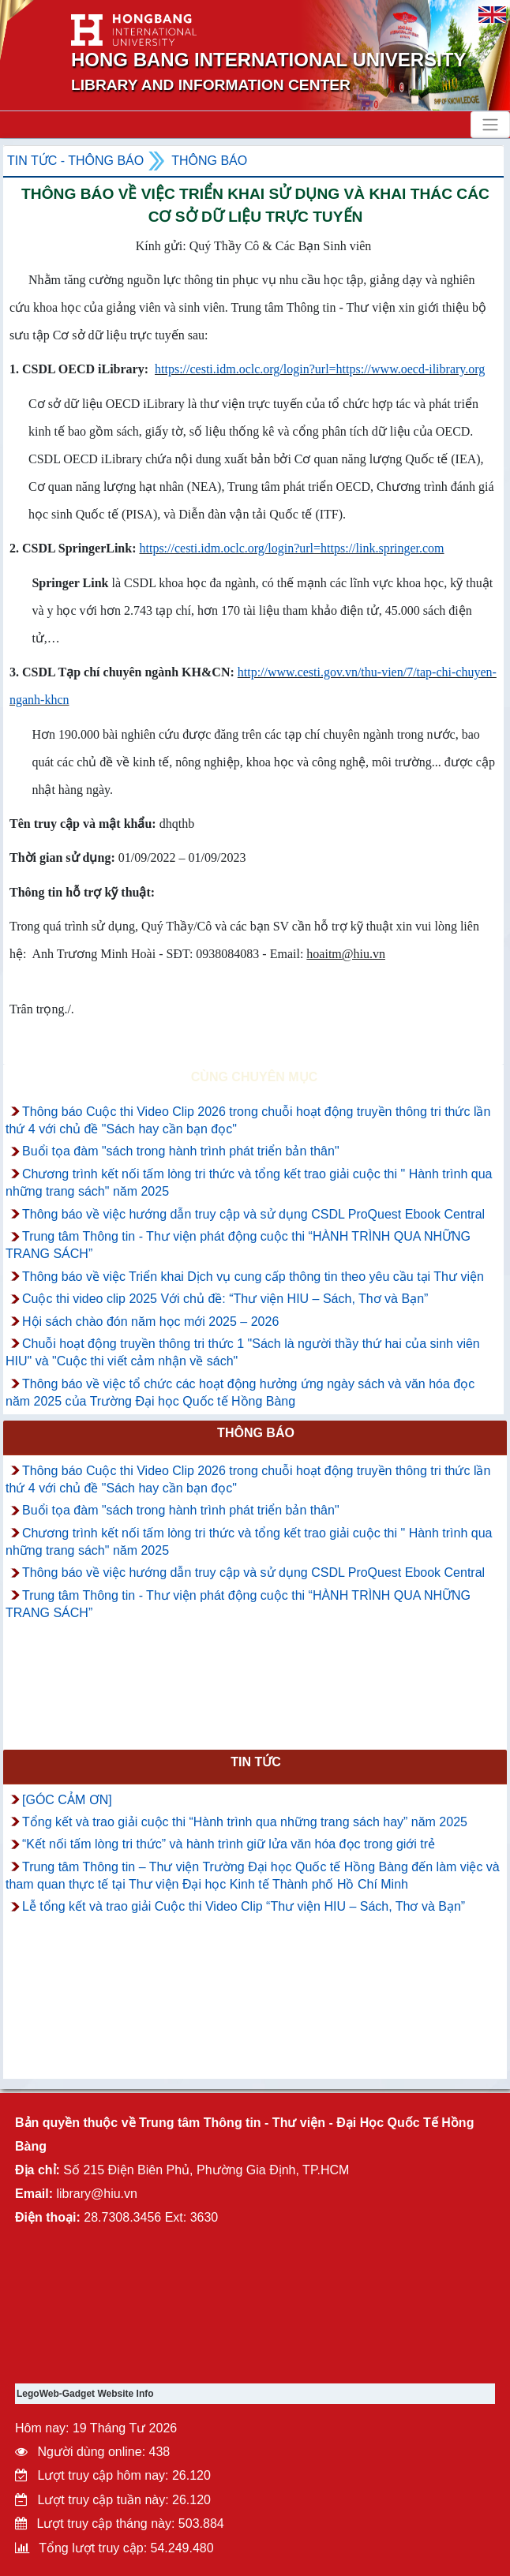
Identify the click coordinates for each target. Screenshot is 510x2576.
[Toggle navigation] (490, 124)
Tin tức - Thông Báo (75, 160)
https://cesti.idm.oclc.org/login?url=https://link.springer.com (291, 548)
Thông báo (209, 160)
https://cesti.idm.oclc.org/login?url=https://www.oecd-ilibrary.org (320, 369)
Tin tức (256, 1762)
